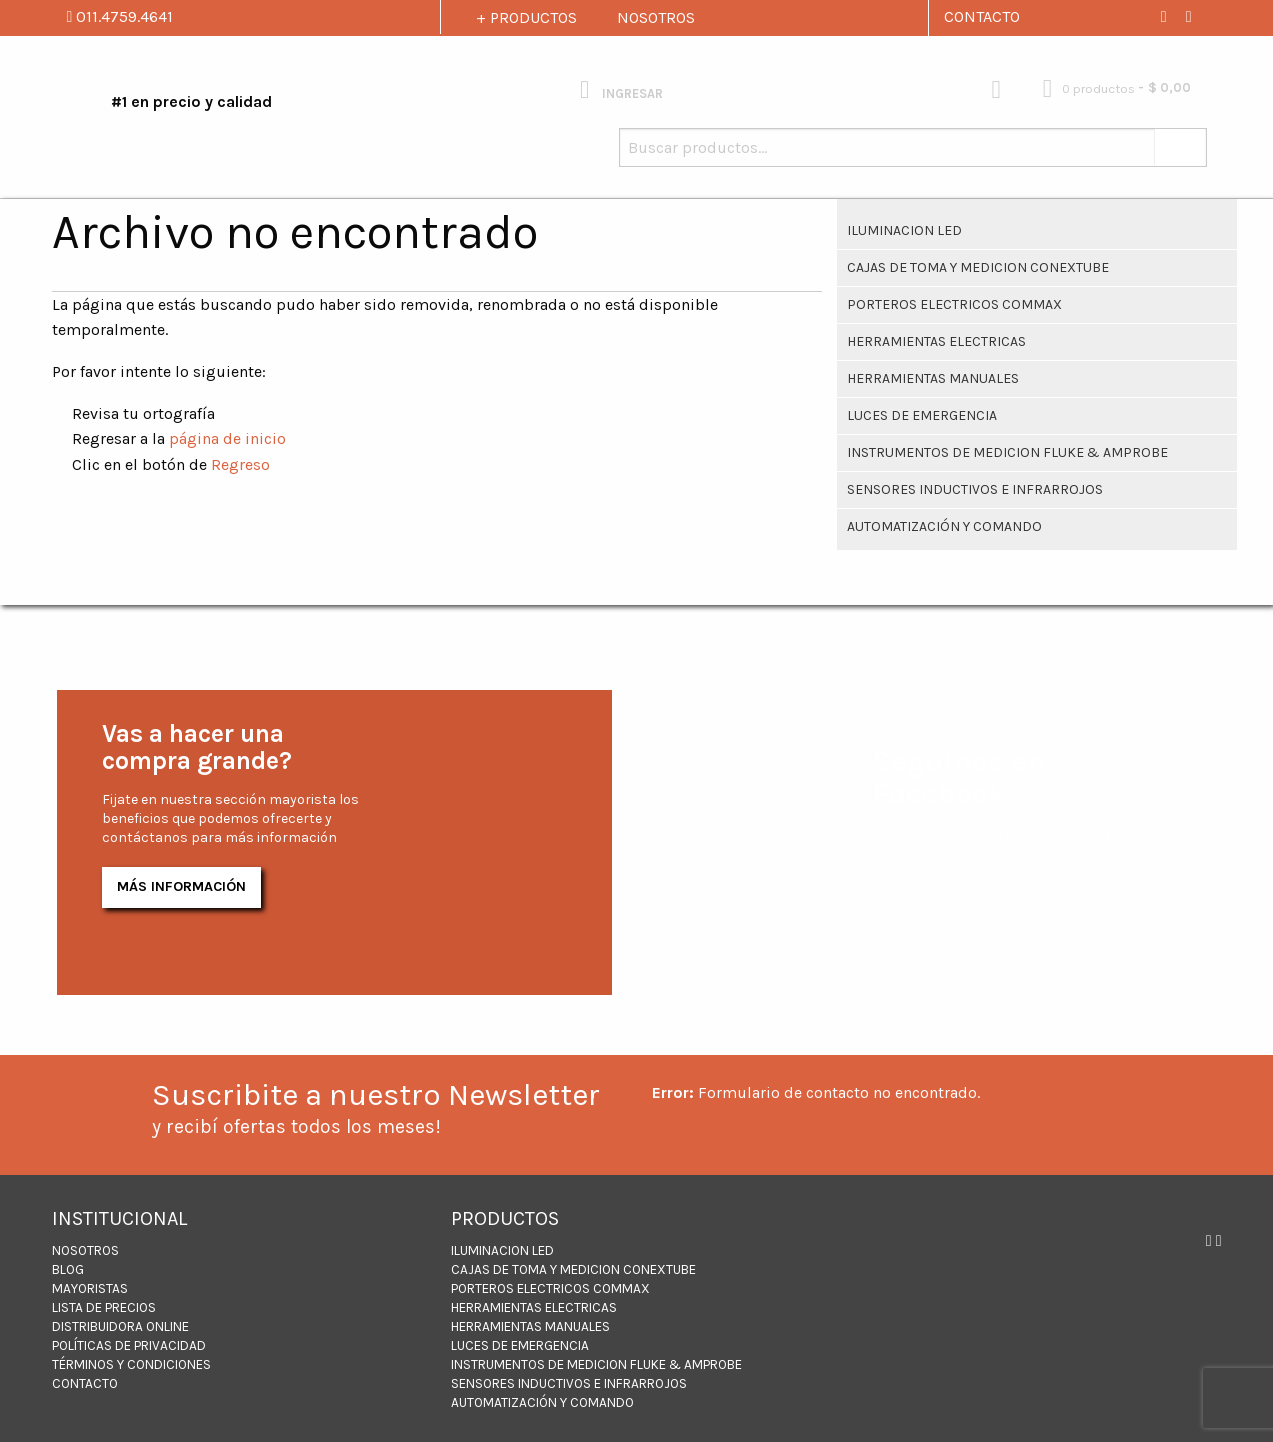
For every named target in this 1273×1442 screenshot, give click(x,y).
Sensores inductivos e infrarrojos (975, 489)
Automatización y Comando (944, 526)
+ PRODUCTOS (526, 17)
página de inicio (227, 438)
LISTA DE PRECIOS (104, 1307)
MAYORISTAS (90, 1288)
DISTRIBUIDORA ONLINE (120, 1326)
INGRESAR (621, 89)
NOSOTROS (656, 17)
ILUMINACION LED (904, 230)
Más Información (181, 886)
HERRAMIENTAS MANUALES (933, 378)
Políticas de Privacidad (129, 1345)
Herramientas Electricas (936, 341)
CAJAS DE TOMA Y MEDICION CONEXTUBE (978, 267)
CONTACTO (982, 16)
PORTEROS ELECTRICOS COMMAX (954, 304)
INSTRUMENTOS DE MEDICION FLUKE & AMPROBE (1007, 452)
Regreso (240, 464)
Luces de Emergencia (922, 415)
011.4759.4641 (120, 16)
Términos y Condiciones (131, 1364)
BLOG (68, 1269)
